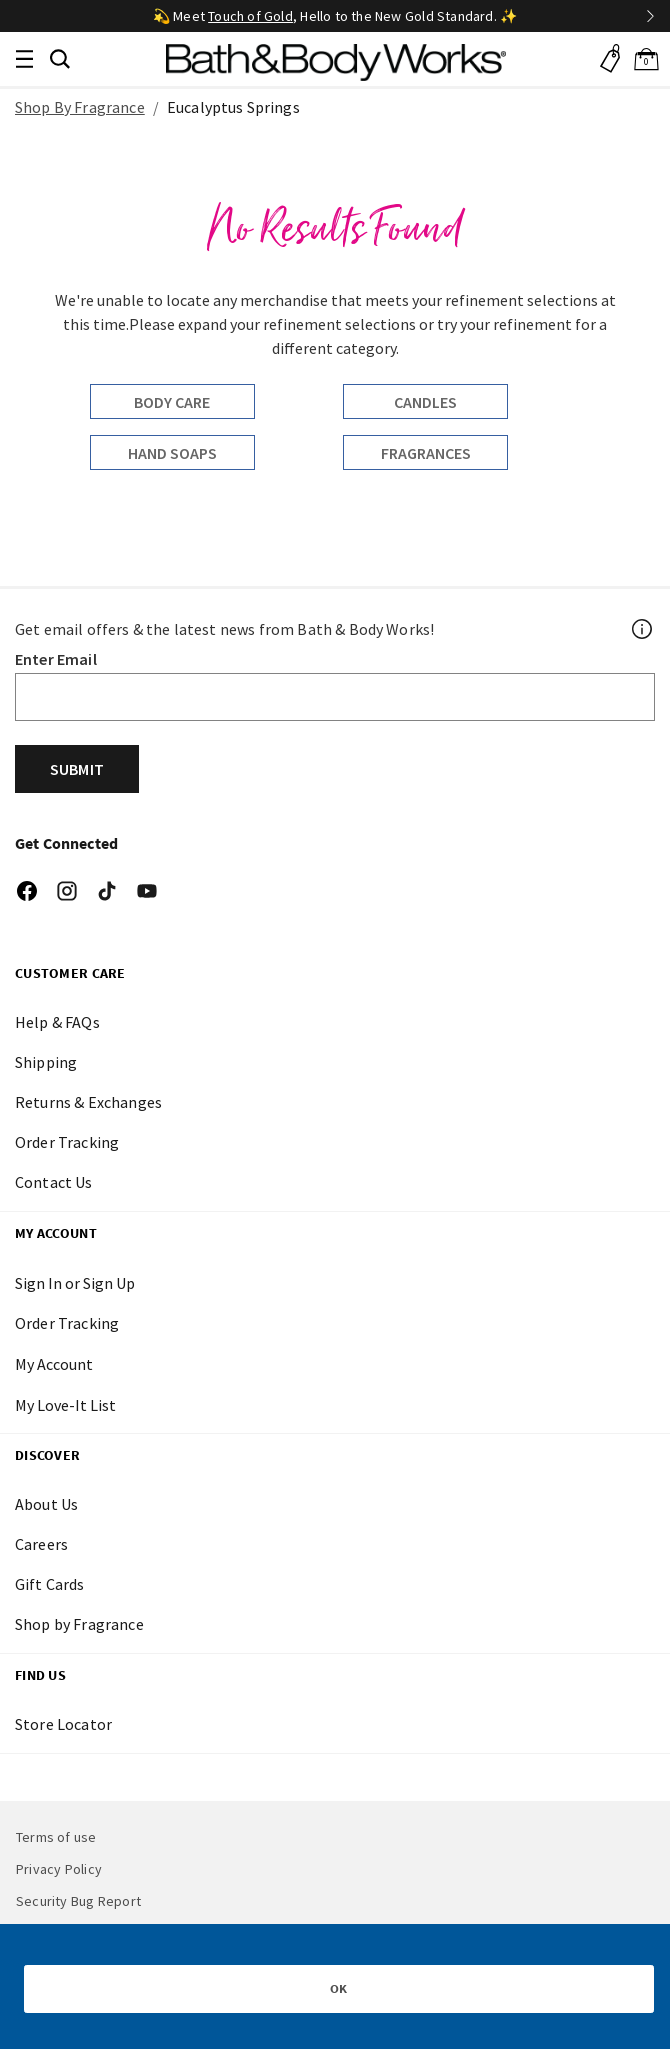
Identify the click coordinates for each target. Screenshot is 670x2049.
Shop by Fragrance (79, 1624)
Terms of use (56, 1837)
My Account (56, 1233)
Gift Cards (50, 1584)
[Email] (335, 697)
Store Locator (63, 1724)
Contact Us (54, 1182)
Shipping (46, 1062)
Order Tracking (67, 1142)
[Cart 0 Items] (646, 59)
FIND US (40, 1675)
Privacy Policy (59, 1869)
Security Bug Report (78, 1901)
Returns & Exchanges (88, 1102)
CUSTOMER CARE (70, 973)
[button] (60, 57)
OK (338, 1988)
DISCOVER (47, 1455)
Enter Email (56, 659)
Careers (41, 1544)
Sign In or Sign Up (75, 1283)
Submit (77, 769)
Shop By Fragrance (80, 107)
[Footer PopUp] (643, 629)
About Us (46, 1504)
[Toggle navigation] (24, 59)
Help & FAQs (57, 1022)
